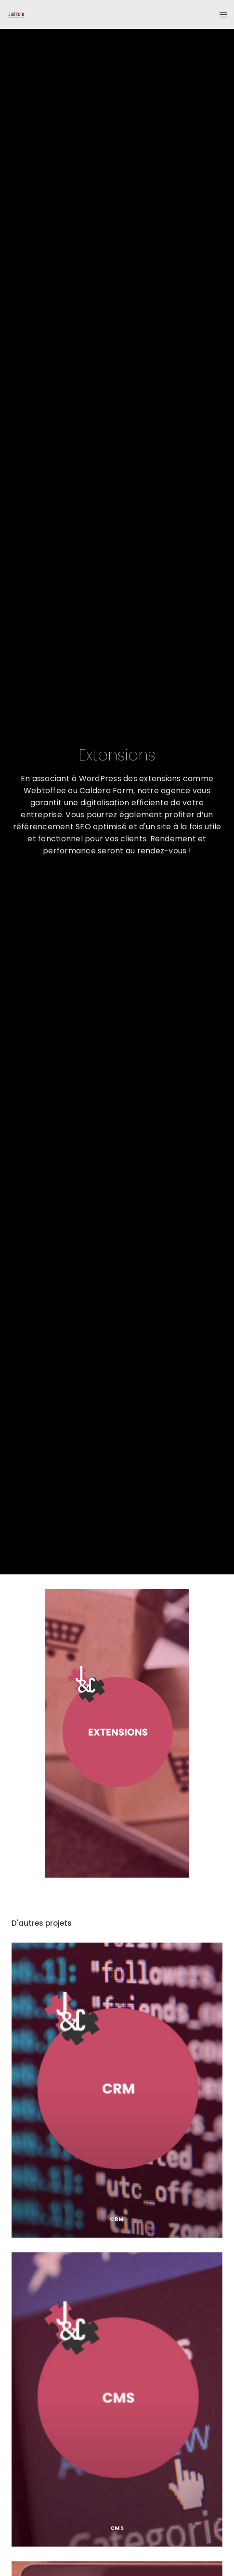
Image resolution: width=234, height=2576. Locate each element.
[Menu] (220, 14)
